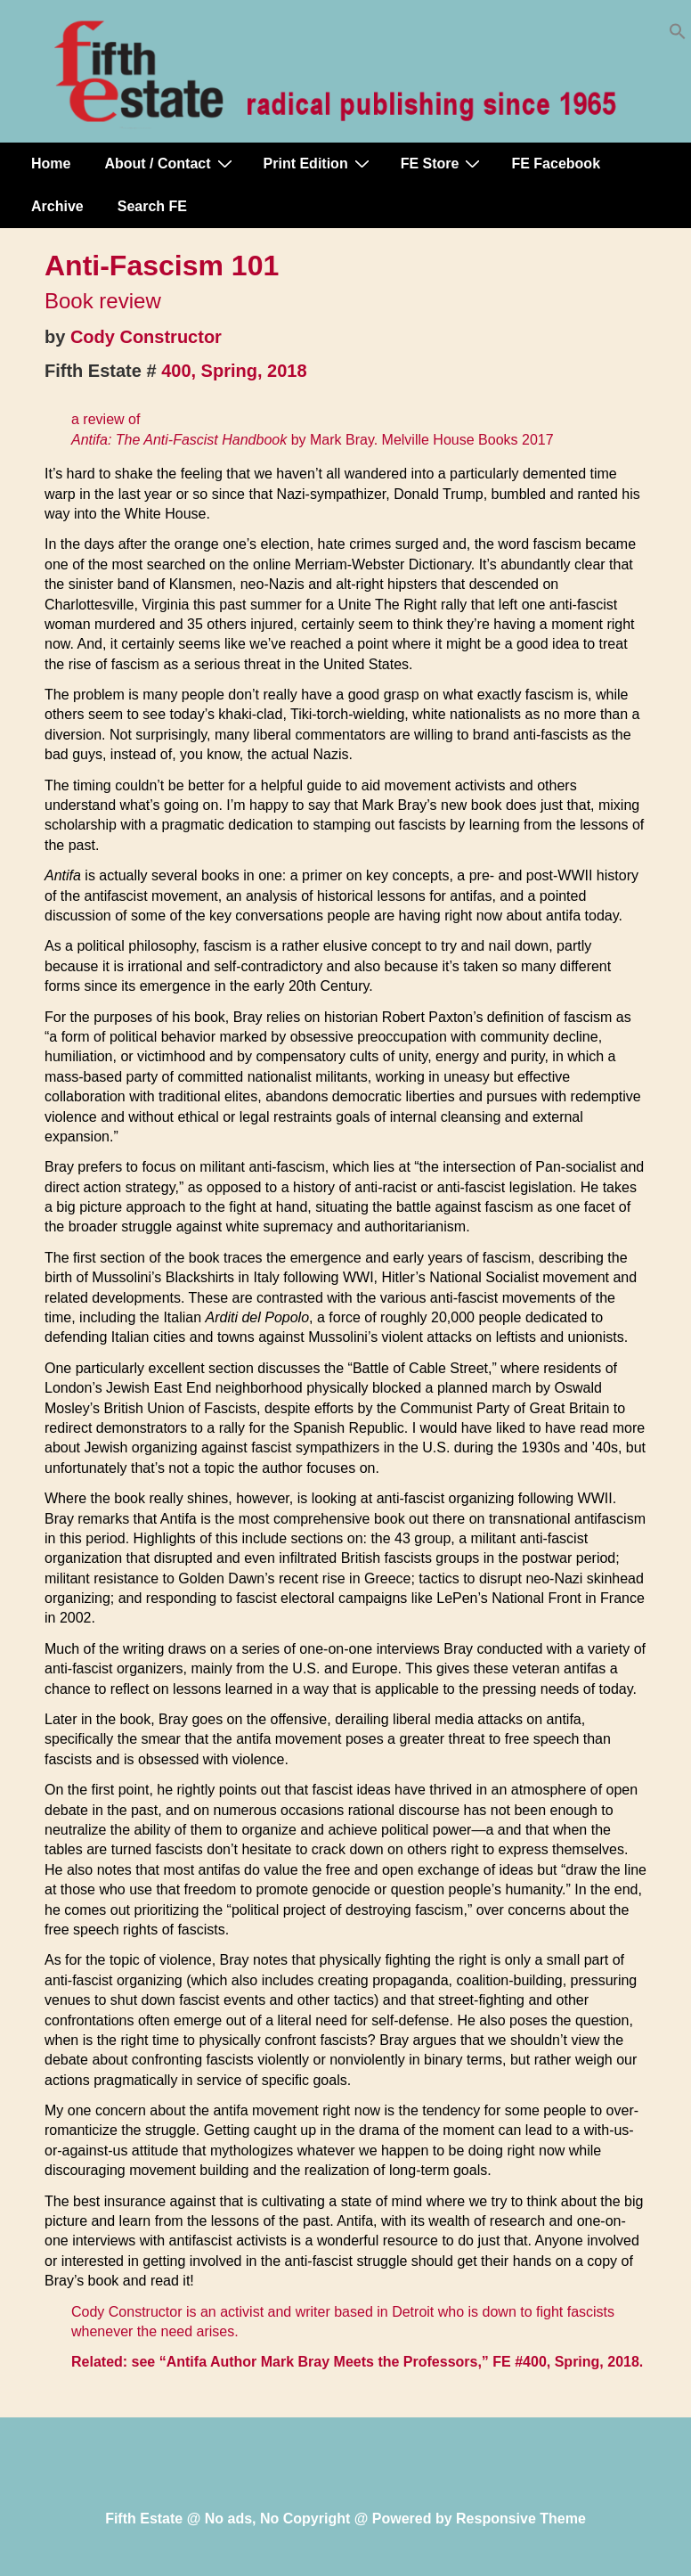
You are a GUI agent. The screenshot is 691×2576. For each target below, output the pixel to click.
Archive (57, 206)
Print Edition (319, 163)
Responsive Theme (521, 2518)
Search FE (152, 206)
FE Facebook (555, 163)
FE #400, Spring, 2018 (565, 2361)
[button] (678, 35)
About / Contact (170, 163)
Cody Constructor (146, 337)
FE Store (443, 163)
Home (50, 163)
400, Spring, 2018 (233, 370)
